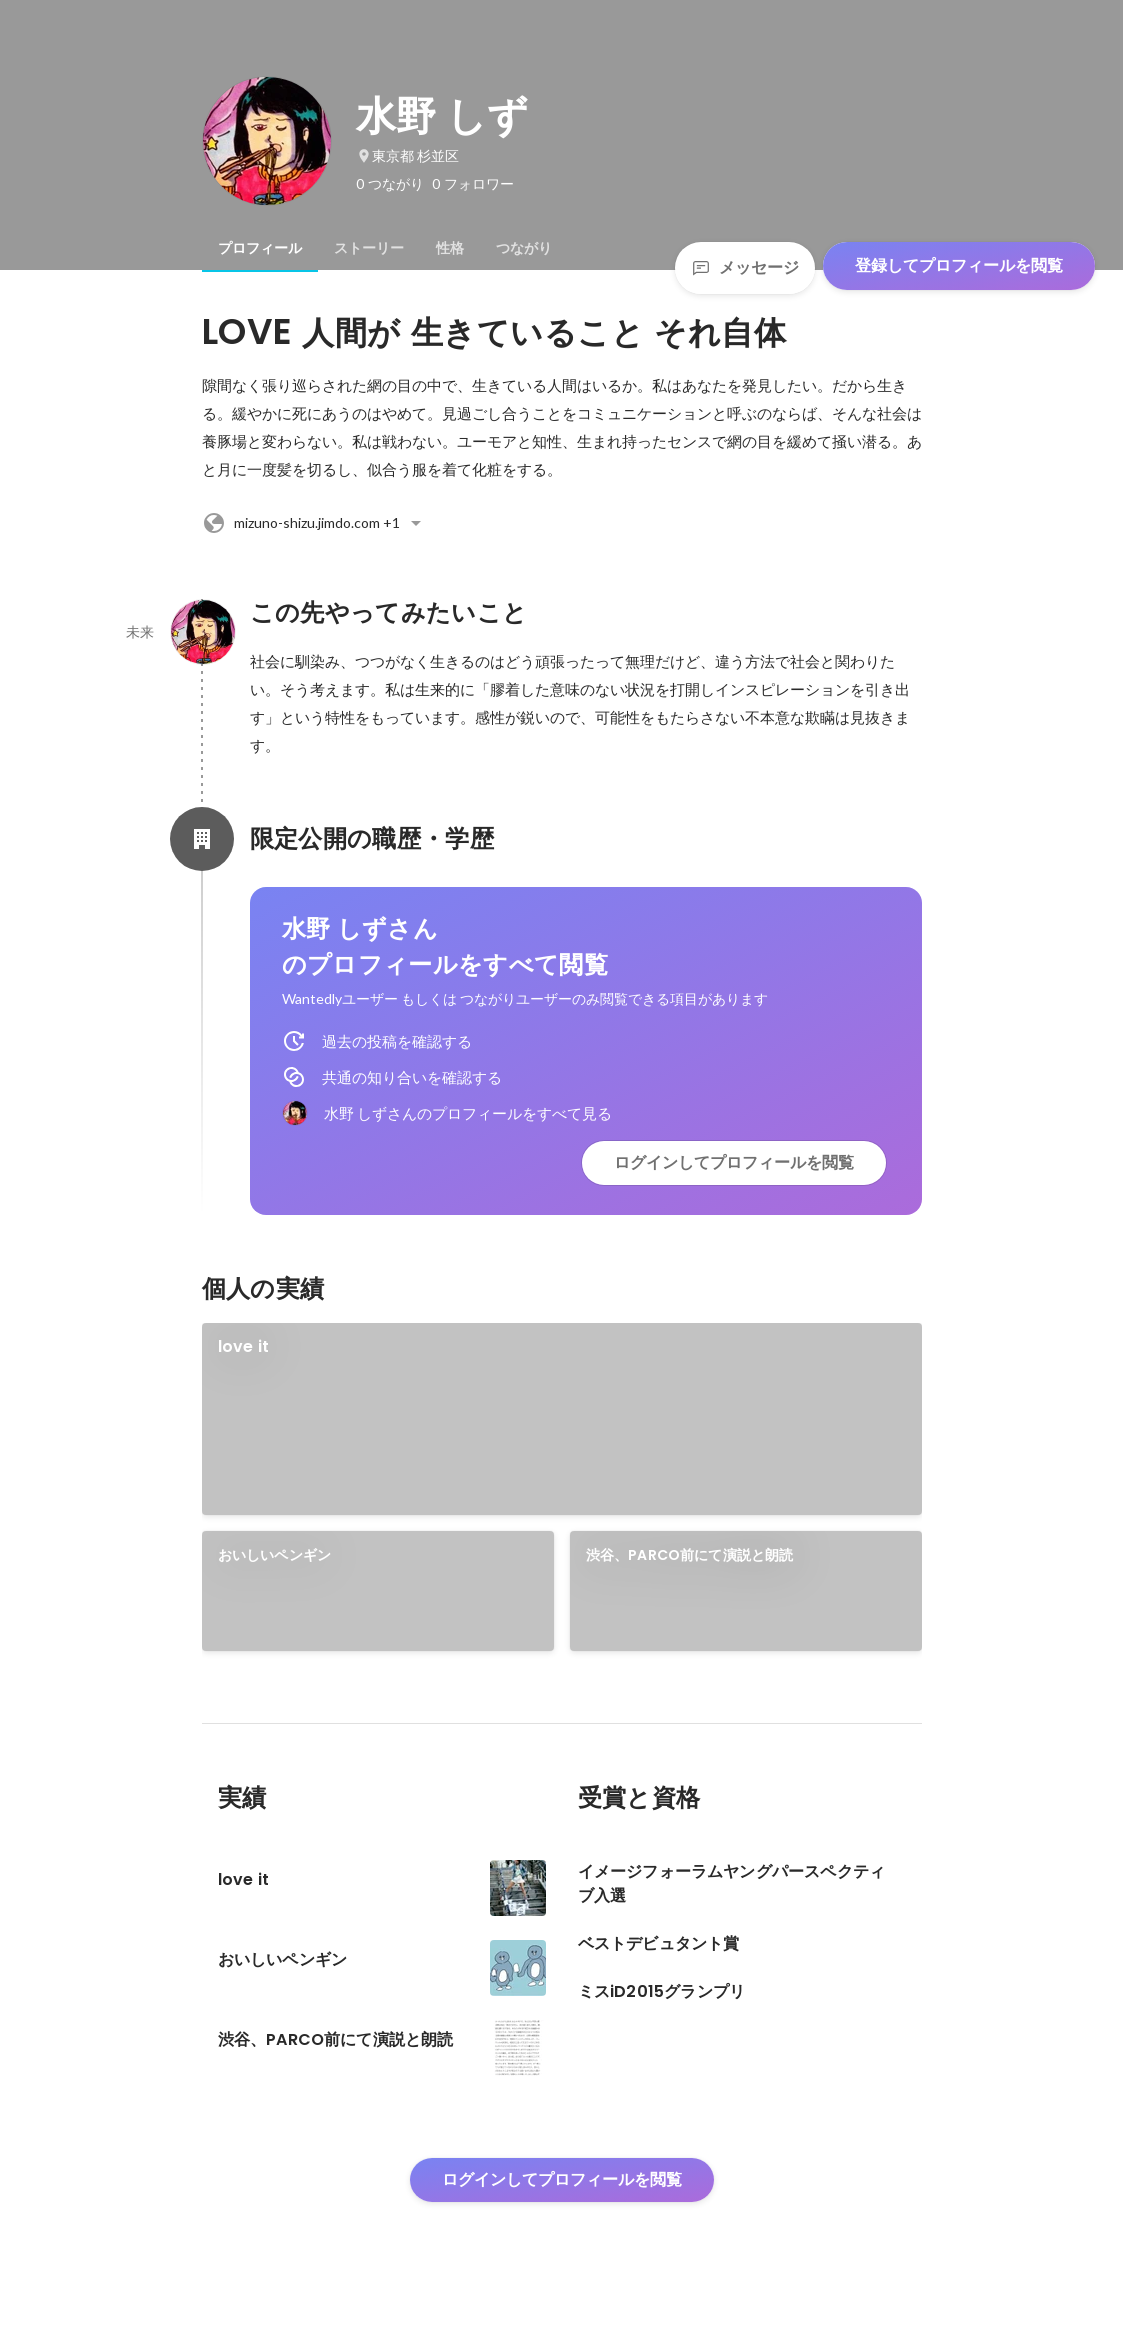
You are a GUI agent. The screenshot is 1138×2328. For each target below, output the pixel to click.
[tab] (260, 248)
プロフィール (260, 248)
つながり (524, 248)
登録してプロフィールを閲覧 (959, 265)
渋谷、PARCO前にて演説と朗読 (690, 1555)
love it (243, 1346)
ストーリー (369, 248)
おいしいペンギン (275, 1555)
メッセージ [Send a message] (745, 267)
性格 (450, 248)
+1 (315, 523)
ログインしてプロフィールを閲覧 (734, 1162)
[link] (562, 1419)
